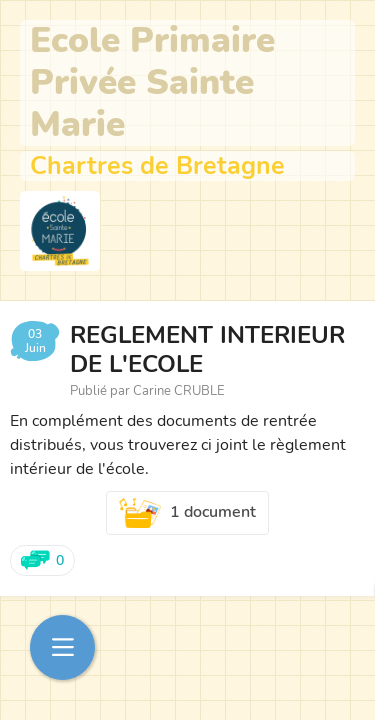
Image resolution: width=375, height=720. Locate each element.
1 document (188, 513)
